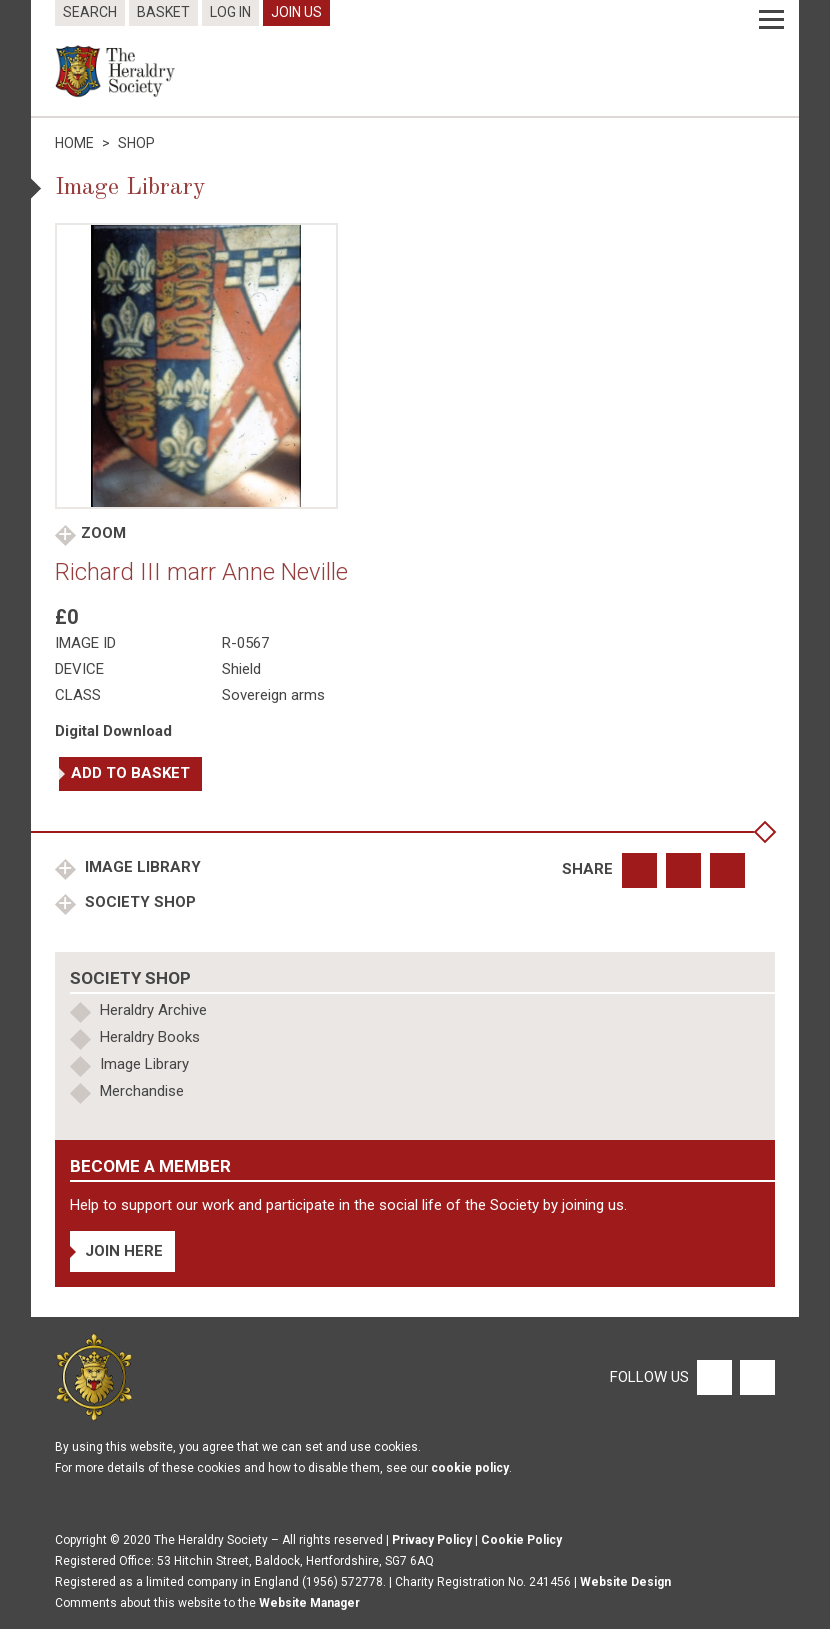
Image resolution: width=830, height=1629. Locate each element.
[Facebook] (713, 1376)
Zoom (103, 533)
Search (90, 12)
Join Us (296, 12)
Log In (230, 12)
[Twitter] (755, 1376)
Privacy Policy (432, 1540)
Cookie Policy (521, 1540)
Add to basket (130, 773)
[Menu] (771, 20)
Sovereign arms (273, 695)
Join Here (124, 1251)
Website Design (625, 1582)
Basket (163, 12)
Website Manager (309, 1603)
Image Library (141, 867)
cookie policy (470, 1468)
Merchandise (142, 1091)
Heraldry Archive (153, 1010)
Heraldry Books (150, 1037)
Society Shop (138, 902)
